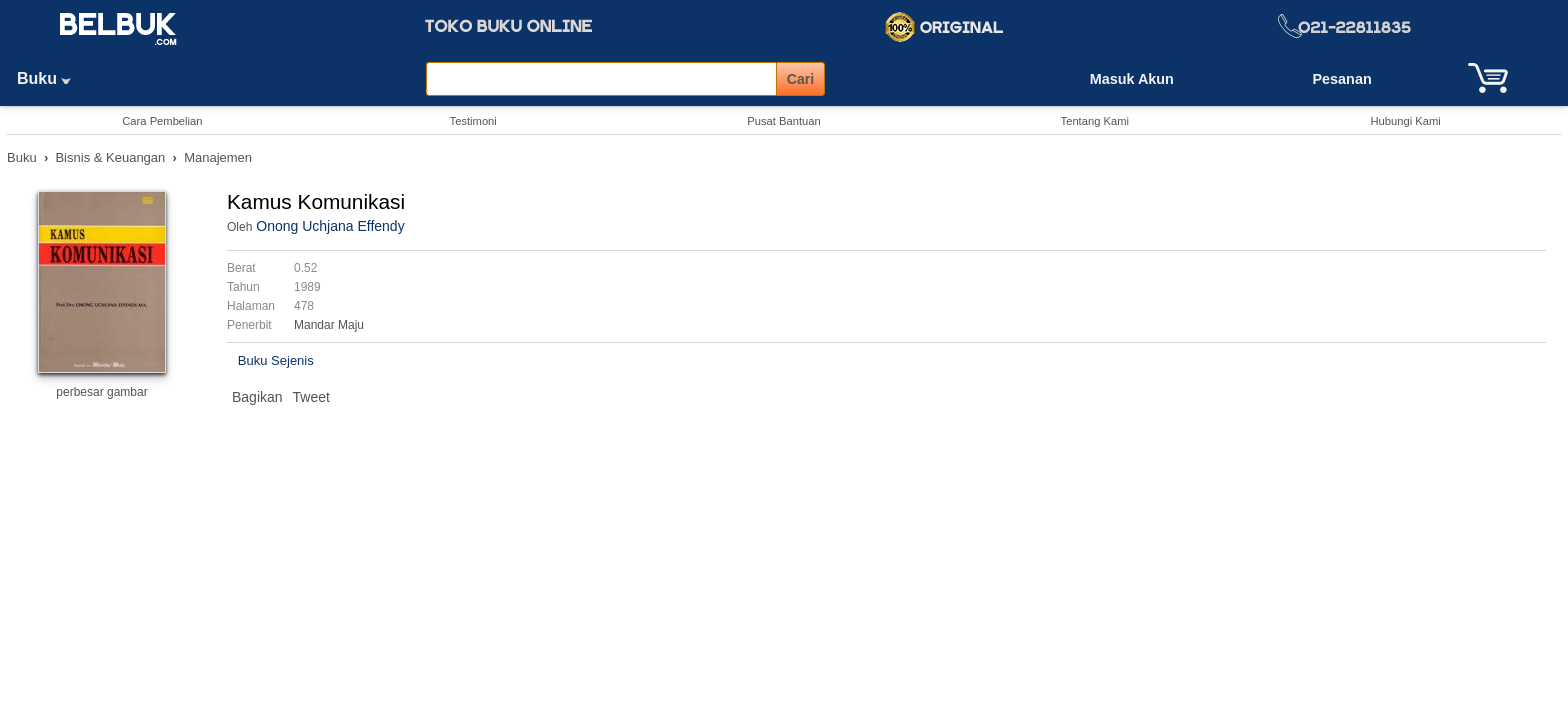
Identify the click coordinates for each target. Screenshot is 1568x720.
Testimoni (473, 121)
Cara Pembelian (162, 121)
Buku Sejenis (276, 360)
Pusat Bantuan (783, 121)
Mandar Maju (329, 325)
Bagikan (257, 397)
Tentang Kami (1095, 121)
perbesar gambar (101, 392)
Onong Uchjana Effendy (330, 226)
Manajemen (218, 157)
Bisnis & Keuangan (110, 157)
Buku (51, 78)
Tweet (311, 397)
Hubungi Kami (1405, 121)
